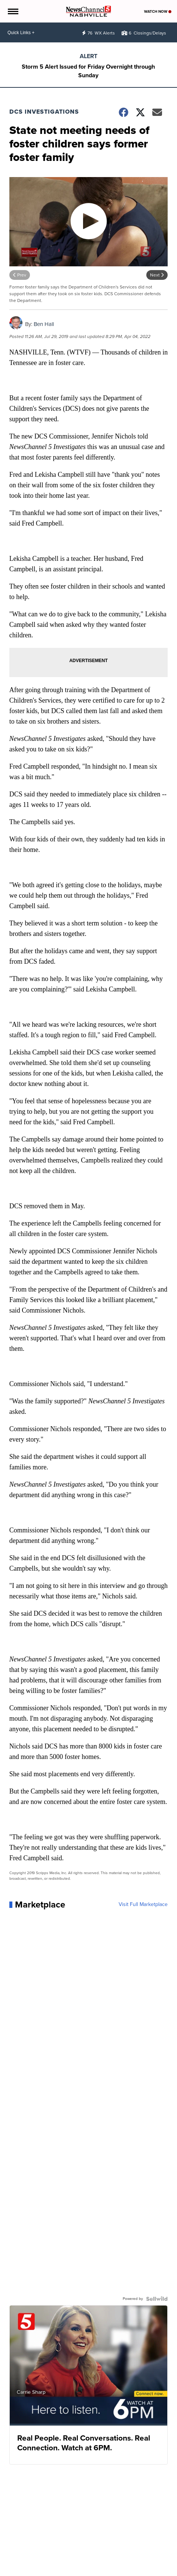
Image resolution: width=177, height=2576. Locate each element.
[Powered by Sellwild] (157, 2298)
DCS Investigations (44, 111)
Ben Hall (44, 324)
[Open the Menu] (12, 11)
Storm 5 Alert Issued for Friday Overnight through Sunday (88, 71)
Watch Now (157, 11)
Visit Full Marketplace (143, 1904)
